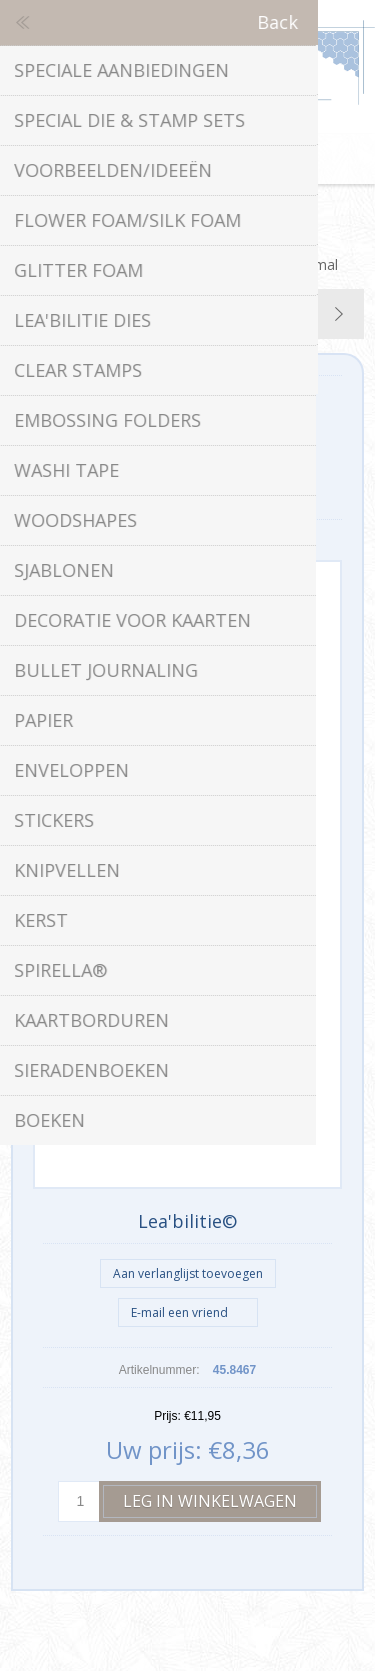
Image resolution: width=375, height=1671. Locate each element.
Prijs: (167, 1416)
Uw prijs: (154, 1449)
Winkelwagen (213, 159)
